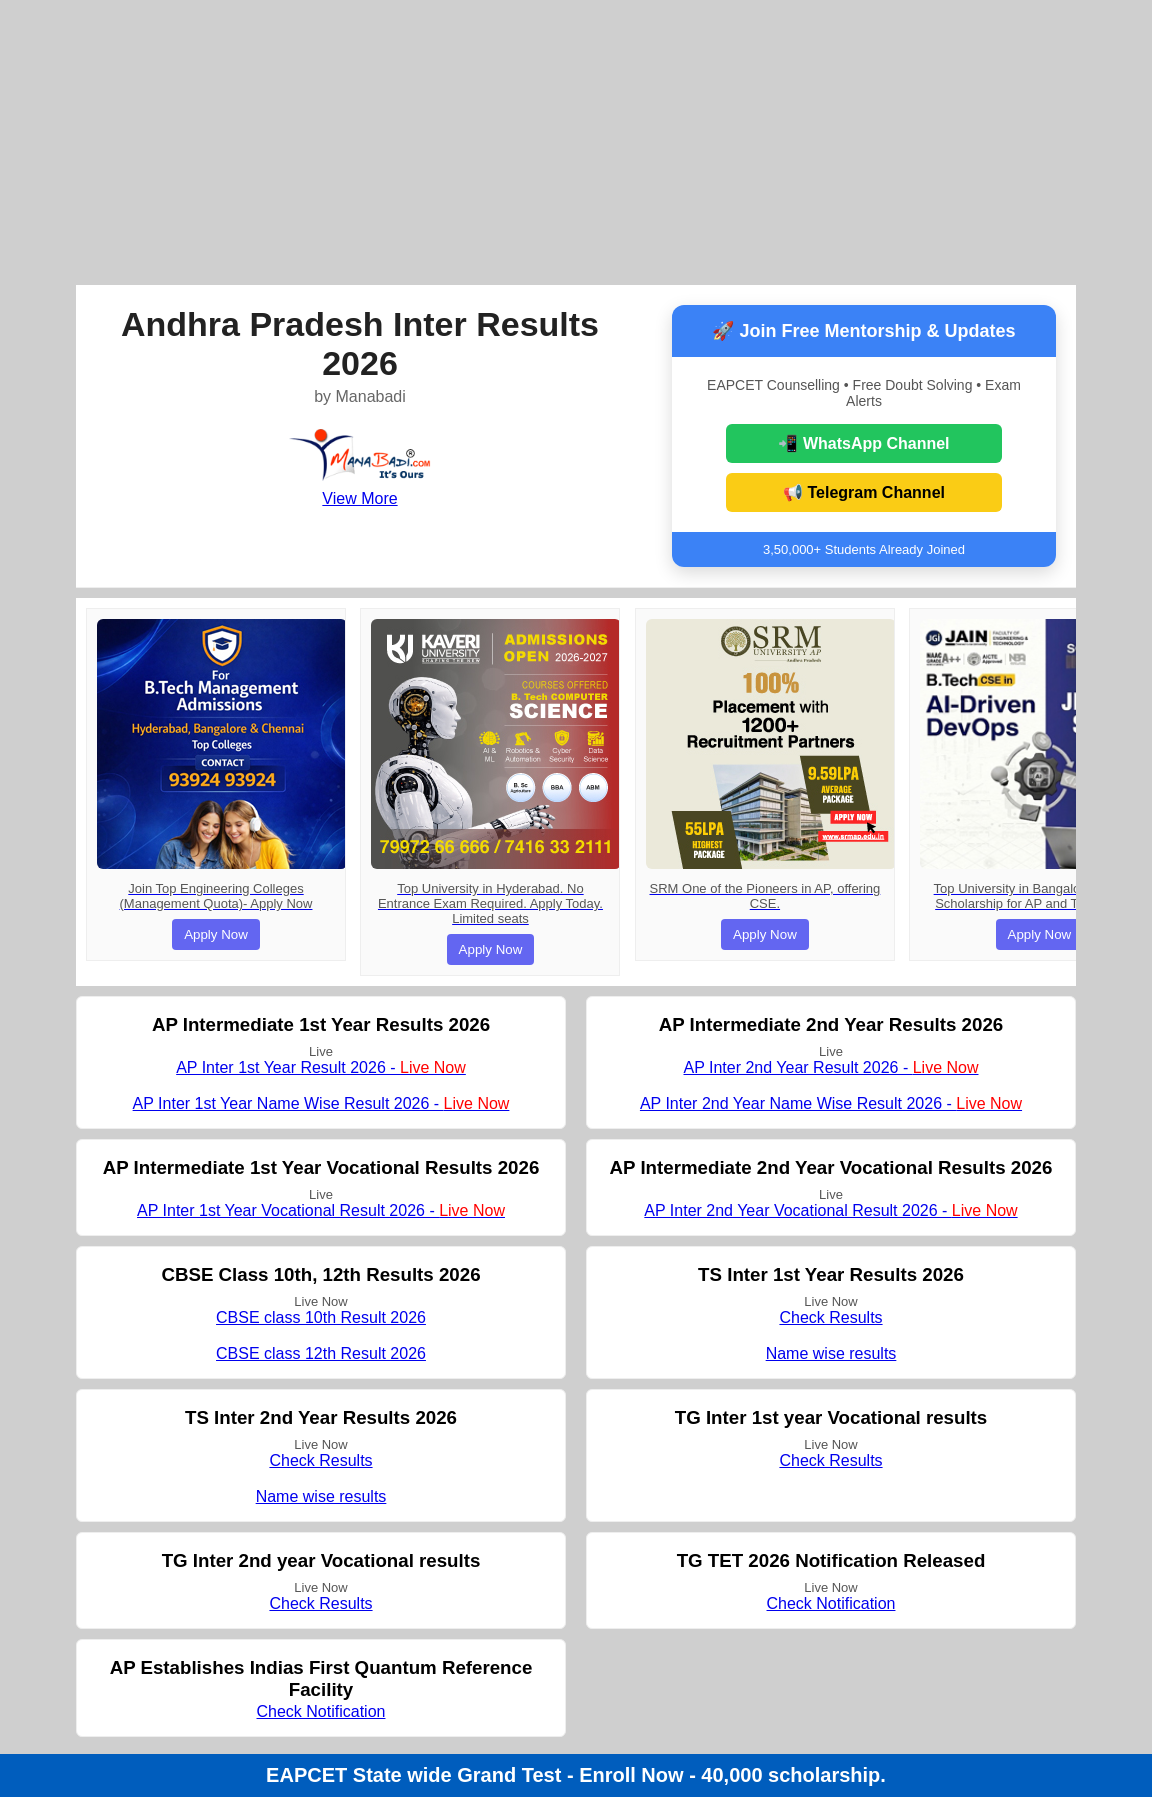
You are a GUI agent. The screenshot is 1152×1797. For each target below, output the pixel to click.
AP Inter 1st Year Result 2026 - (321, 1067)
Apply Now (216, 934)
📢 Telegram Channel (864, 492)
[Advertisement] (576, 140)
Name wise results (831, 1353)
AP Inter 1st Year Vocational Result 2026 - (321, 1210)
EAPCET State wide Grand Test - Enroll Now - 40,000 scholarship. (576, 1775)
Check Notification (831, 1603)
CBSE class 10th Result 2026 (321, 1317)
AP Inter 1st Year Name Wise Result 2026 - (321, 1103)
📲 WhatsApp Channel (863, 443)
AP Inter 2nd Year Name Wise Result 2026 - (831, 1103)
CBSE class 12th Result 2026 (321, 1353)
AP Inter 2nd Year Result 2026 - (830, 1067)
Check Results (830, 1317)
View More (359, 498)
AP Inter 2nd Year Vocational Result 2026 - (830, 1210)
